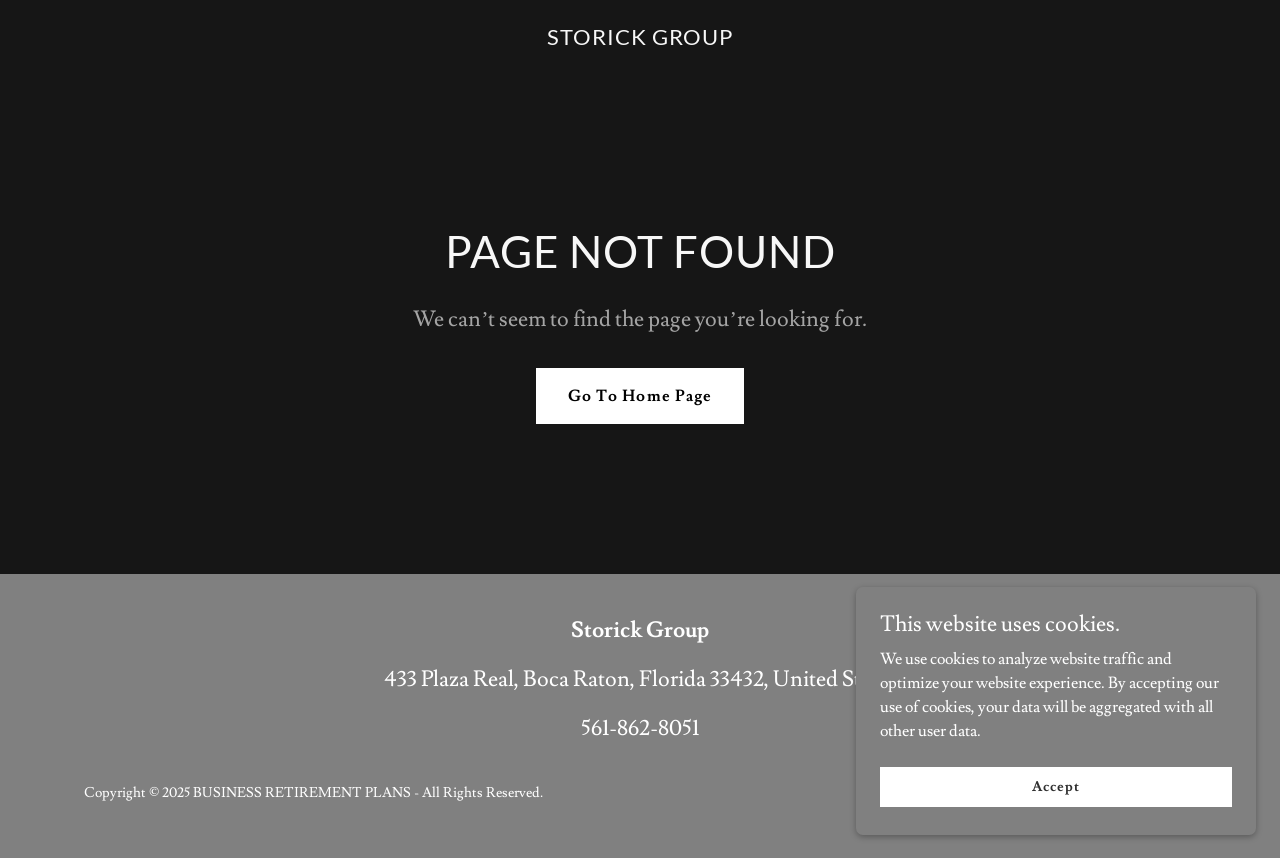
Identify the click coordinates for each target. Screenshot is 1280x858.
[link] (640, 40)
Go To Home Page (639, 396)
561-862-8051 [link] (640, 728)
